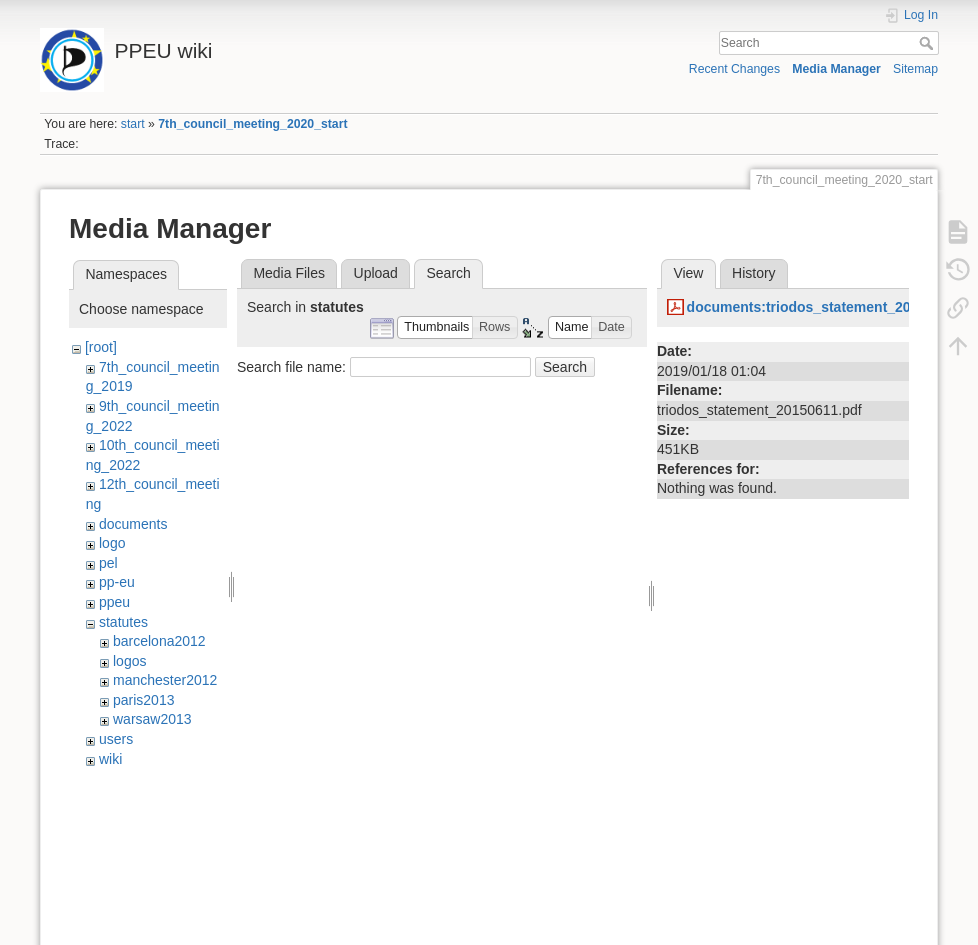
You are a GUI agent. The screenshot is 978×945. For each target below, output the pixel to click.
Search (928, 43)
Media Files (289, 273)
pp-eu (117, 582)
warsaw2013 (152, 719)
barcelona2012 (159, 641)
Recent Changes (734, 69)
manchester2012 (165, 680)
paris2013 (144, 700)
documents (133, 524)
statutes (123, 622)
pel (108, 563)
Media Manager (836, 69)
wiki (110, 759)
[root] (101, 347)
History (754, 273)
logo (112, 543)
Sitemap (915, 69)
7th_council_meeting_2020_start (252, 124)
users (116, 739)
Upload (376, 273)
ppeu (114, 602)
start (133, 124)
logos (129, 661)
